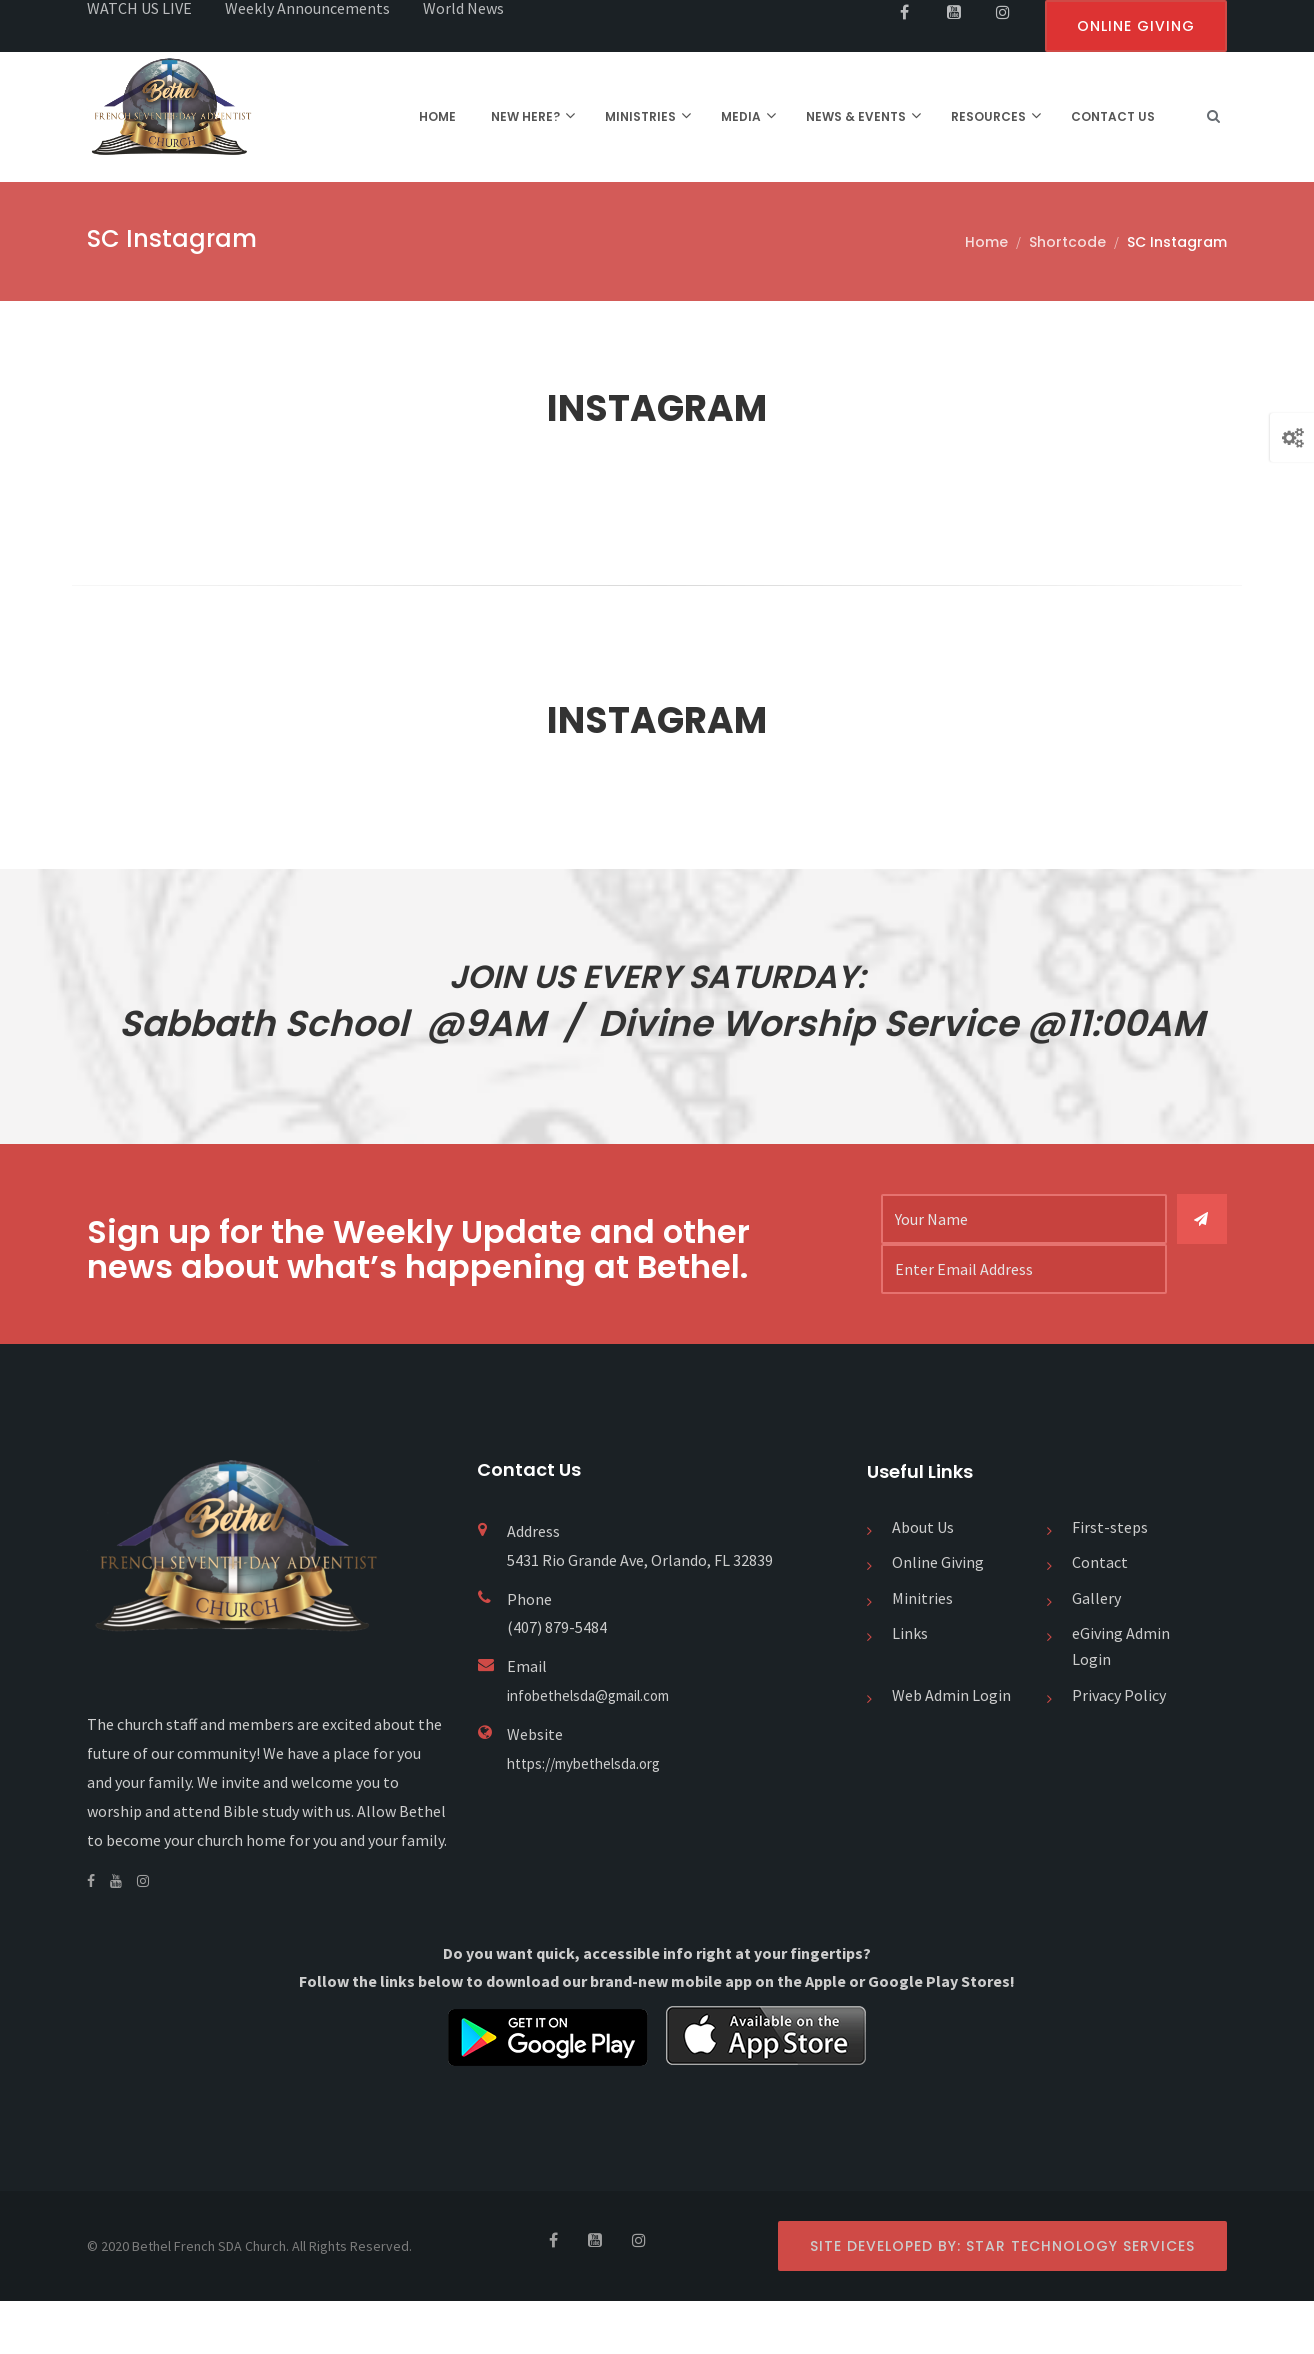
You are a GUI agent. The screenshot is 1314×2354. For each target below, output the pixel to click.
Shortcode (1067, 242)
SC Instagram (1177, 242)
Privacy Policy (1119, 1748)
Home (986, 242)
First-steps (1110, 1580)
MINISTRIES (640, 116)
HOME (437, 116)
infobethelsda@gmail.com (599, 1748)
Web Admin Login (951, 1748)
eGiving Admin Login (1121, 1700)
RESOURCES (988, 116)
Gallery (1096, 1651)
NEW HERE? (525, 116)
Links (910, 1687)
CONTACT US (1113, 116)
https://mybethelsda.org (592, 1816)
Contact (1100, 1616)
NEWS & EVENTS (856, 116)
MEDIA (741, 116)
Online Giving (938, 1616)
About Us (923, 1580)
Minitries (922, 1651)
